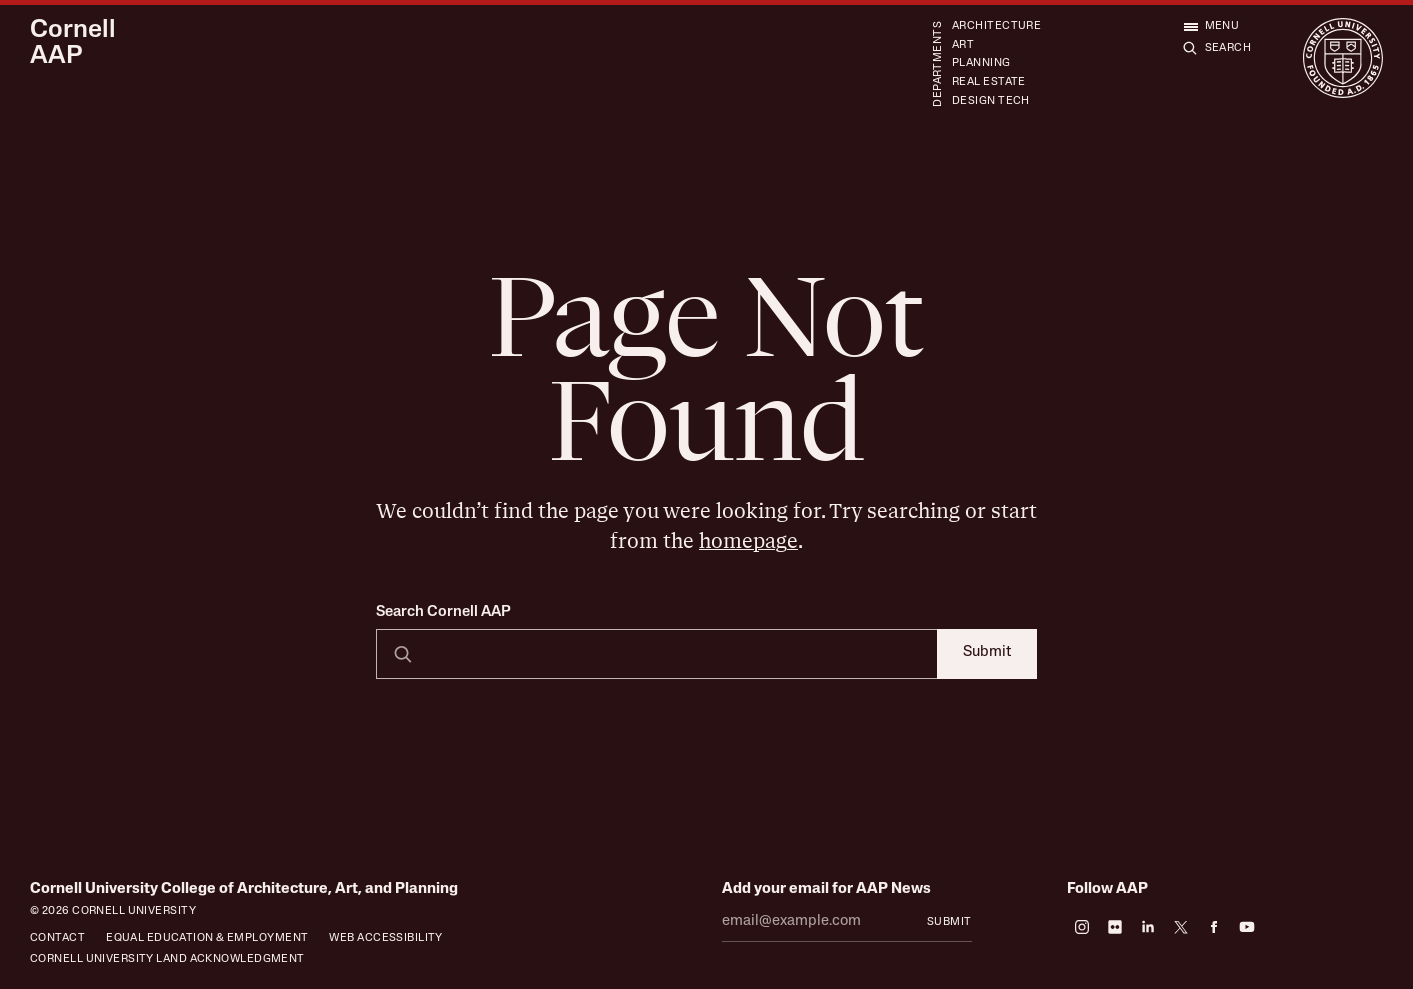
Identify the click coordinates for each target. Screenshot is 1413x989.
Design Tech (991, 101)
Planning (981, 63)
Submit (987, 652)
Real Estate (989, 82)
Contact (57, 938)
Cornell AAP (73, 43)
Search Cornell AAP (443, 612)
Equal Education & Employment (207, 938)
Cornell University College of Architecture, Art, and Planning (244, 889)
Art (963, 45)
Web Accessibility (386, 938)
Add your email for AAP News (826, 889)
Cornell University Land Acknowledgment (167, 959)
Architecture (996, 26)
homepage (748, 541)
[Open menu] (1211, 26)
